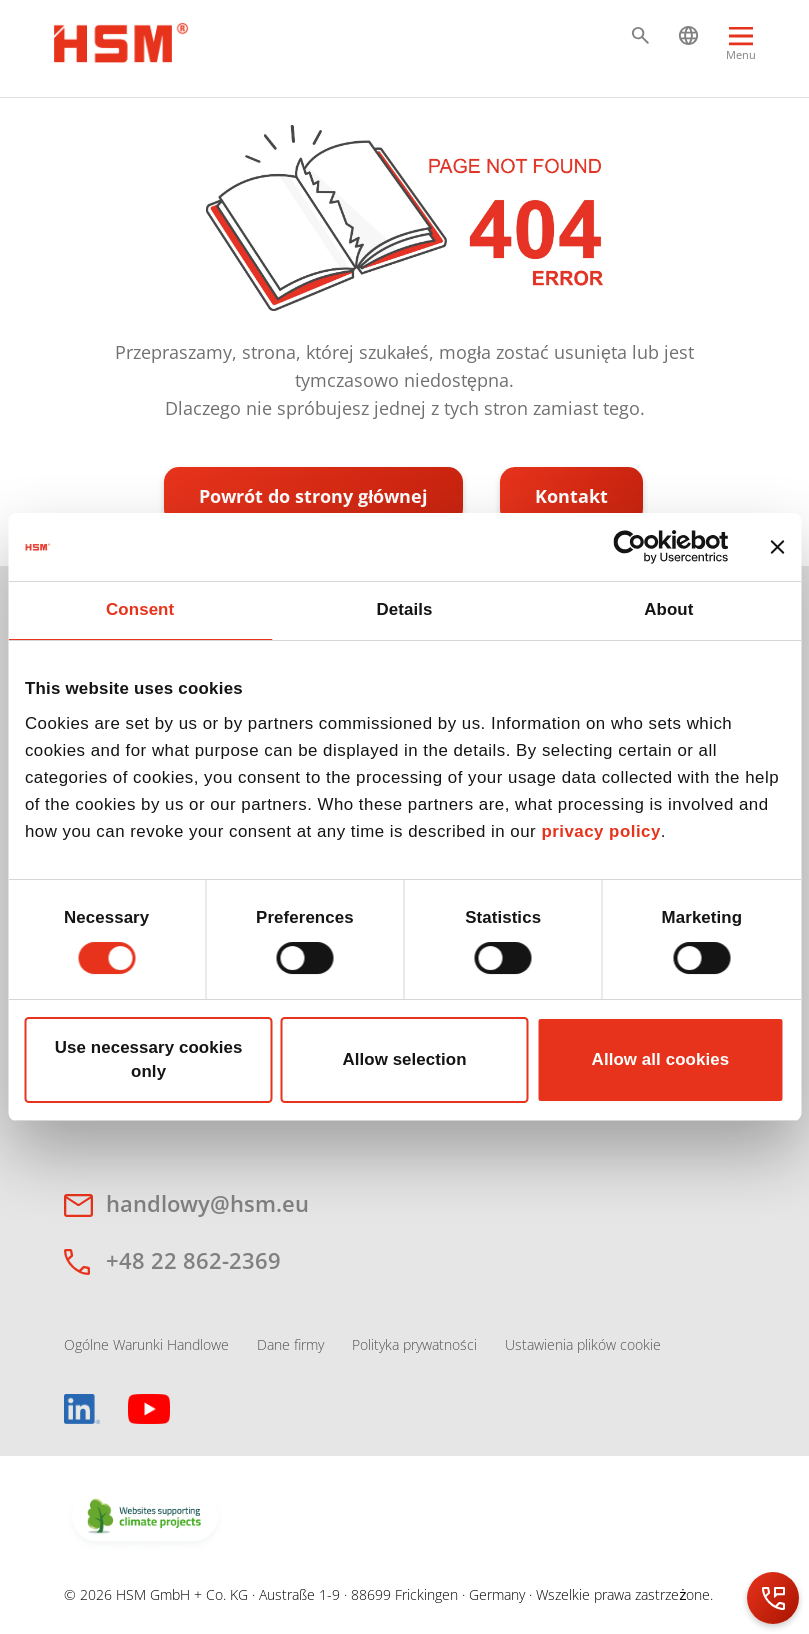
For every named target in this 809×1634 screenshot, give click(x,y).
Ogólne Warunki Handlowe (146, 1344)
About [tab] (668, 609)
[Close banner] (777, 547)
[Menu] (741, 52)
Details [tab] (404, 609)
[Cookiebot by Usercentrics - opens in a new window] (641, 547)
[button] (640, 35)
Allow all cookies (661, 1059)
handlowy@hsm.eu (207, 1203)
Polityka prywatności (414, 1344)
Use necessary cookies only (149, 1059)
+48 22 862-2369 (193, 1260)
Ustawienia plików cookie (583, 1344)
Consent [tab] (140, 609)
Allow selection (404, 1059)
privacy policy (600, 831)
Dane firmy (290, 1344)
